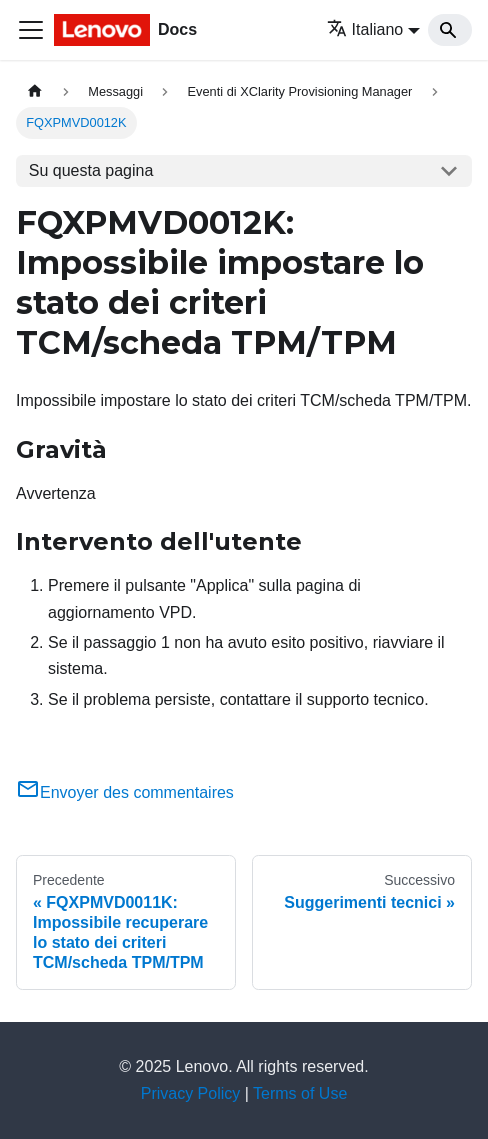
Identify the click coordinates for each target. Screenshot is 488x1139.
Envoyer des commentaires (125, 792)
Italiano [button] (365, 29)
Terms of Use (300, 1093)
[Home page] (35, 91)
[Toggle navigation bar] (31, 30)
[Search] (450, 30)
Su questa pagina (91, 170)
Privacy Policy (191, 1093)
